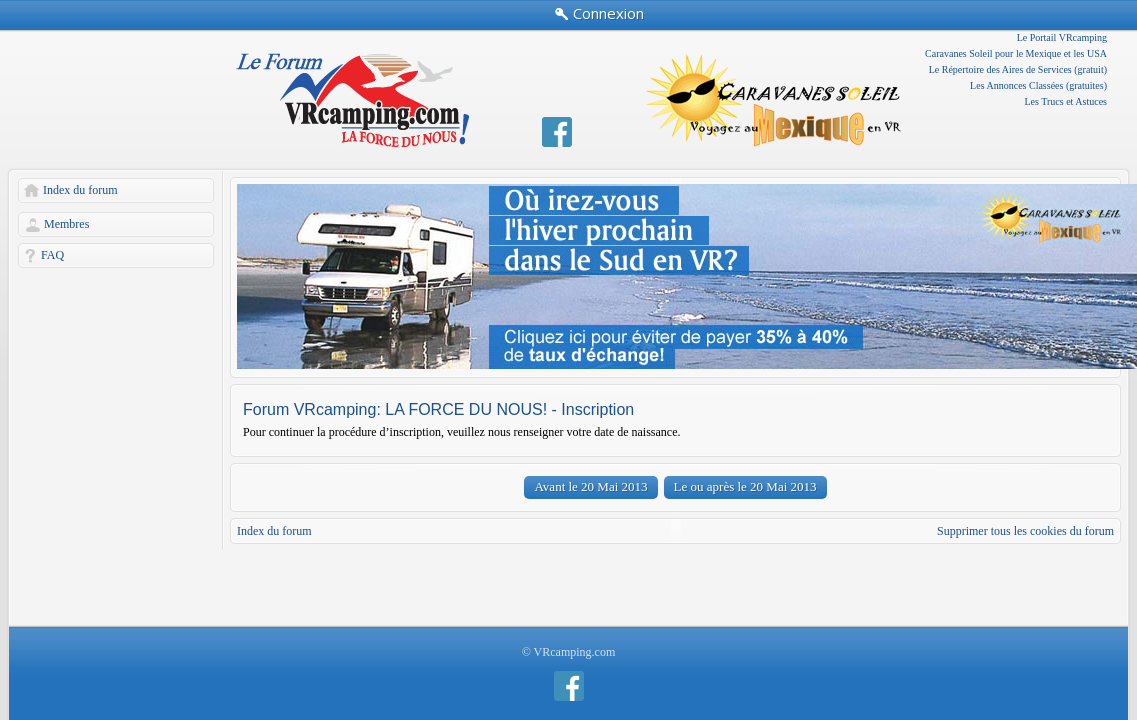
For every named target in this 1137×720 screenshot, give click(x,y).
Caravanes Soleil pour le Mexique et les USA (1016, 53)
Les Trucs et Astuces (1066, 101)
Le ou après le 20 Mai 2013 (745, 486)
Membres (66, 224)
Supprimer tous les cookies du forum (1025, 531)
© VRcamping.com (569, 652)
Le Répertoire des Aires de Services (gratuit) (1018, 69)
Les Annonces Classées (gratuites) (1038, 85)
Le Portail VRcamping (1062, 37)
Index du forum (80, 190)
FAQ (52, 255)
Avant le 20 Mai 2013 (590, 486)
